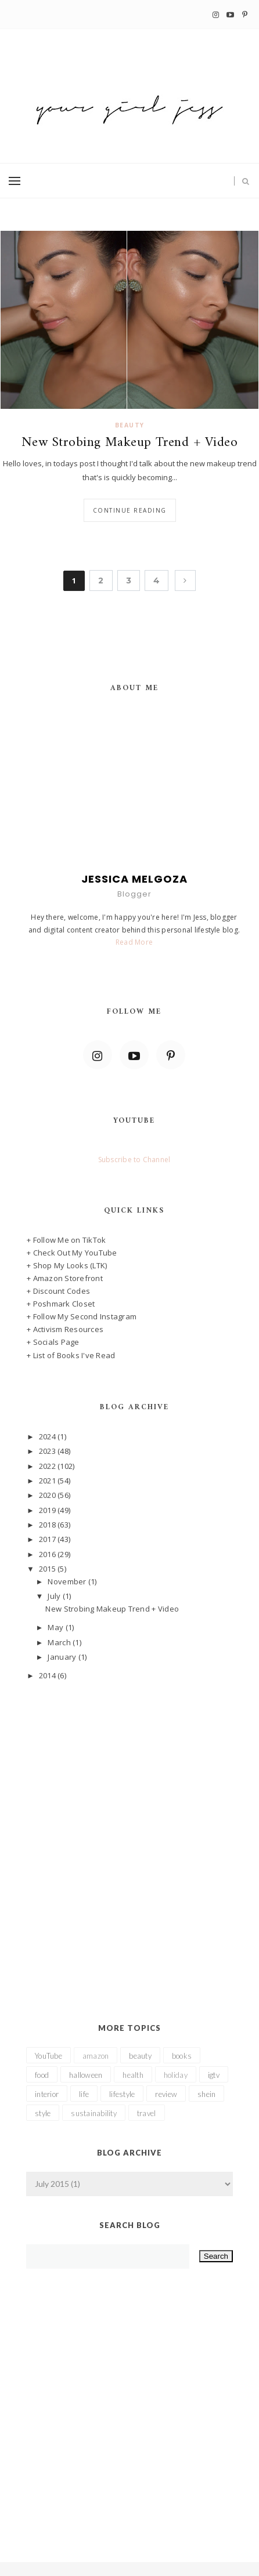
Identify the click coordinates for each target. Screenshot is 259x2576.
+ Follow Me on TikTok (66, 1240)
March (60, 1642)
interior (47, 2094)
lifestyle (122, 2094)
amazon (95, 2055)
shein (206, 2094)
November (68, 1581)
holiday (176, 2075)
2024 (48, 1436)
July (55, 1596)
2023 (48, 1451)
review (166, 2094)
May (56, 1627)
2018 (48, 1524)
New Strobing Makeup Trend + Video (129, 443)
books (182, 2055)
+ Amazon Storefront (65, 1278)
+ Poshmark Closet (61, 1303)
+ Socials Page (53, 1342)
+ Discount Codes (58, 1291)
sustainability (94, 2113)
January (63, 1657)
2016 (48, 1554)
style (43, 2113)
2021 (48, 1480)
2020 (48, 1495)
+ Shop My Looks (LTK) (67, 1265)
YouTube (48, 2055)
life (84, 2094)
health (133, 2075)
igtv (214, 2075)
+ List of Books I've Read (71, 1355)
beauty (130, 425)
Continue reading (130, 510)
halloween (85, 2075)
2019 (48, 1510)
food (42, 2075)
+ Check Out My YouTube (72, 1252)
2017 (48, 1539)
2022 (48, 1466)
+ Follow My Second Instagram (81, 1316)
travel (146, 2113)
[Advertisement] (129, 1835)
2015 (48, 1568)
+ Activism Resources (65, 1329)
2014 (48, 1675)
